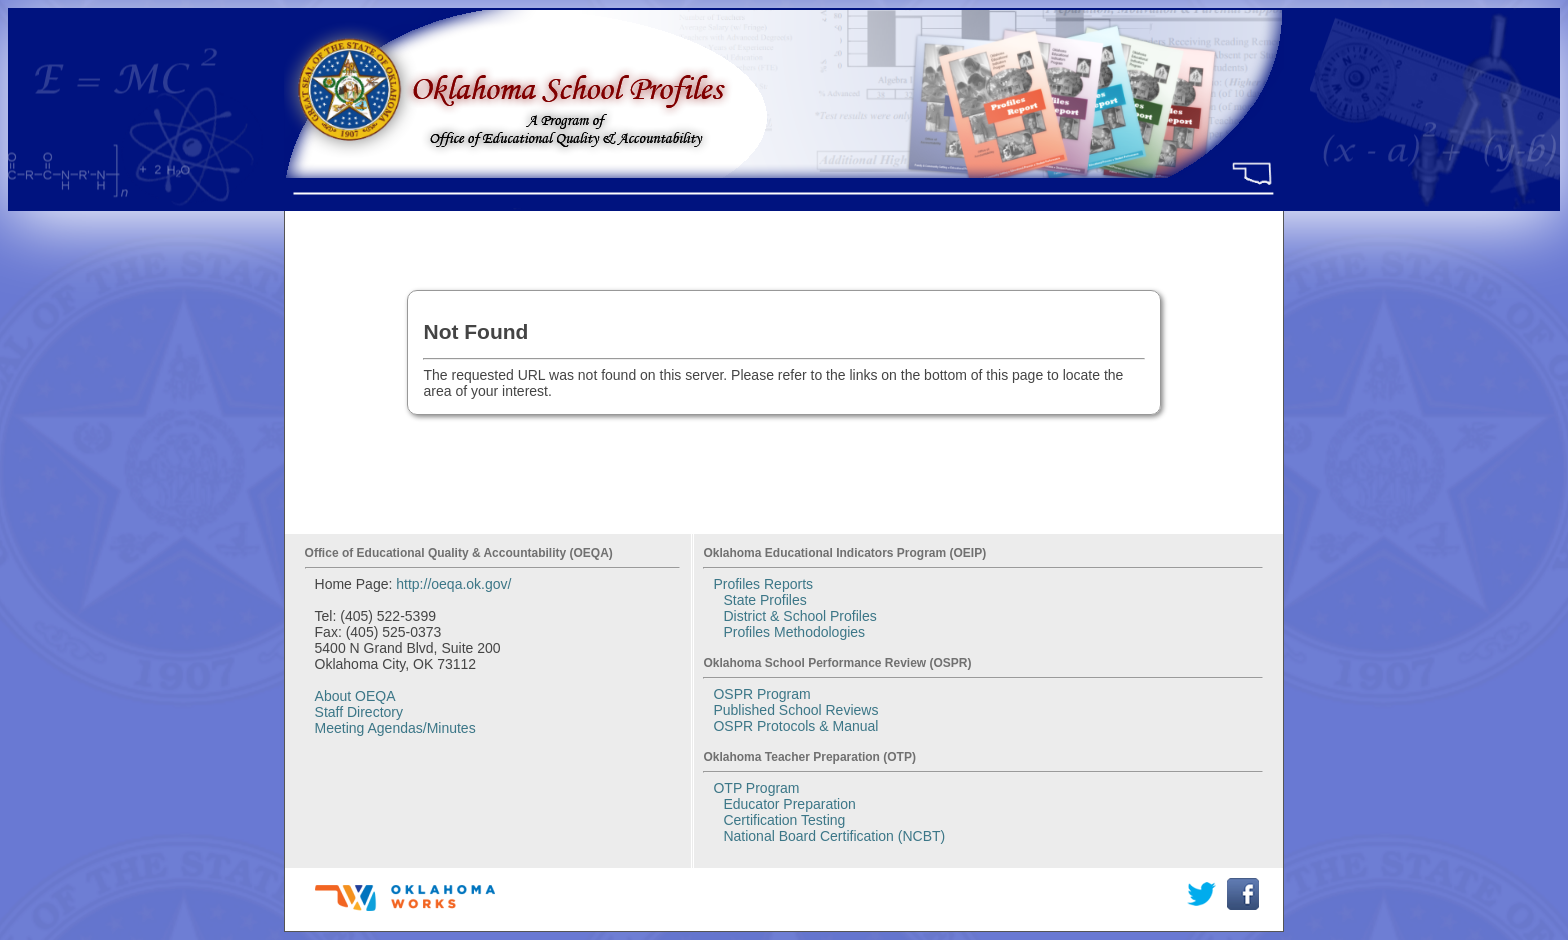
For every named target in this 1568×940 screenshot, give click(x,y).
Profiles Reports (763, 584)
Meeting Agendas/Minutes (395, 728)
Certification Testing (784, 820)
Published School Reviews (795, 710)
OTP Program (756, 788)
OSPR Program (761, 694)
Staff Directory (359, 712)
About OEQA (355, 696)
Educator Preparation (789, 804)
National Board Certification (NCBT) (834, 836)
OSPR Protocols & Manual (795, 726)
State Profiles (764, 600)
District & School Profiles (799, 616)
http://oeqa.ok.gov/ (453, 584)
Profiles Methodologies (794, 632)
